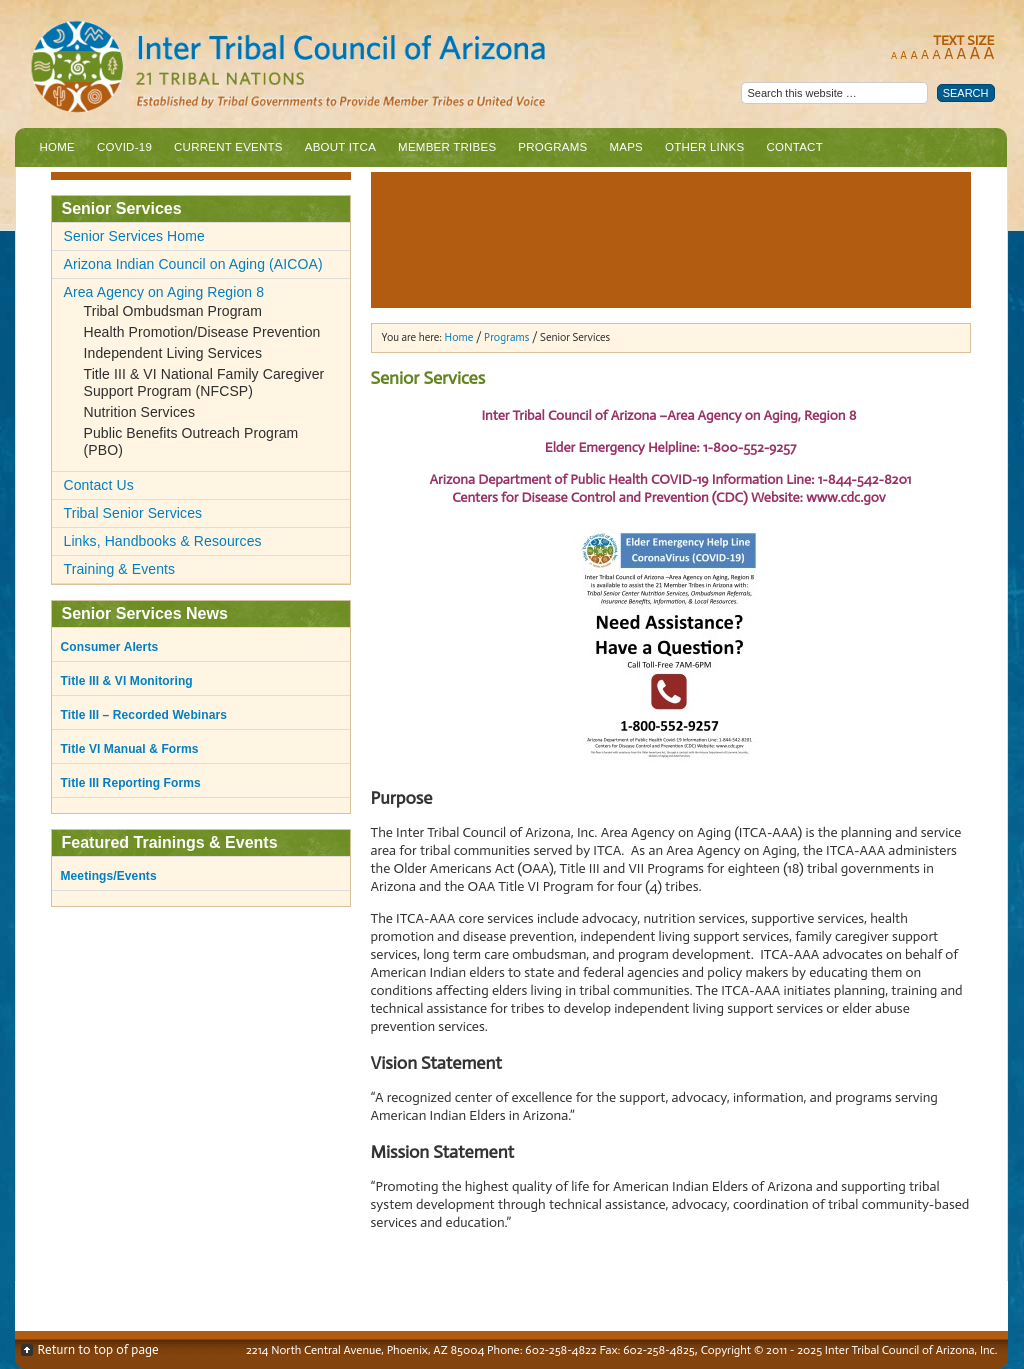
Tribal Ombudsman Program (173, 311)
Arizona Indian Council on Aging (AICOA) (193, 264)
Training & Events (120, 569)
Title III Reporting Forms (131, 783)
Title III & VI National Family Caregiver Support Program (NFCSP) (204, 382)
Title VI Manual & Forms (130, 749)
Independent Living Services (173, 353)
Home (58, 147)
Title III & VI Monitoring (127, 681)
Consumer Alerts (110, 647)
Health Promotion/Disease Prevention (202, 332)
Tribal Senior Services (133, 513)
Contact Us (99, 485)
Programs (550, 152)
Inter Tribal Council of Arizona (370, 68)
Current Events (228, 147)
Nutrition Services (140, 412)
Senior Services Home (134, 236)
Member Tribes (444, 152)
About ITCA (338, 152)
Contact (794, 147)
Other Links (704, 147)
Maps (626, 147)
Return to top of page (98, 1349)
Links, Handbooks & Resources (163, 541)
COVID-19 (124, 147)
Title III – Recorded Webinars (144, 715)
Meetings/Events (109, 876)
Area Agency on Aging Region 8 (164, 292)
